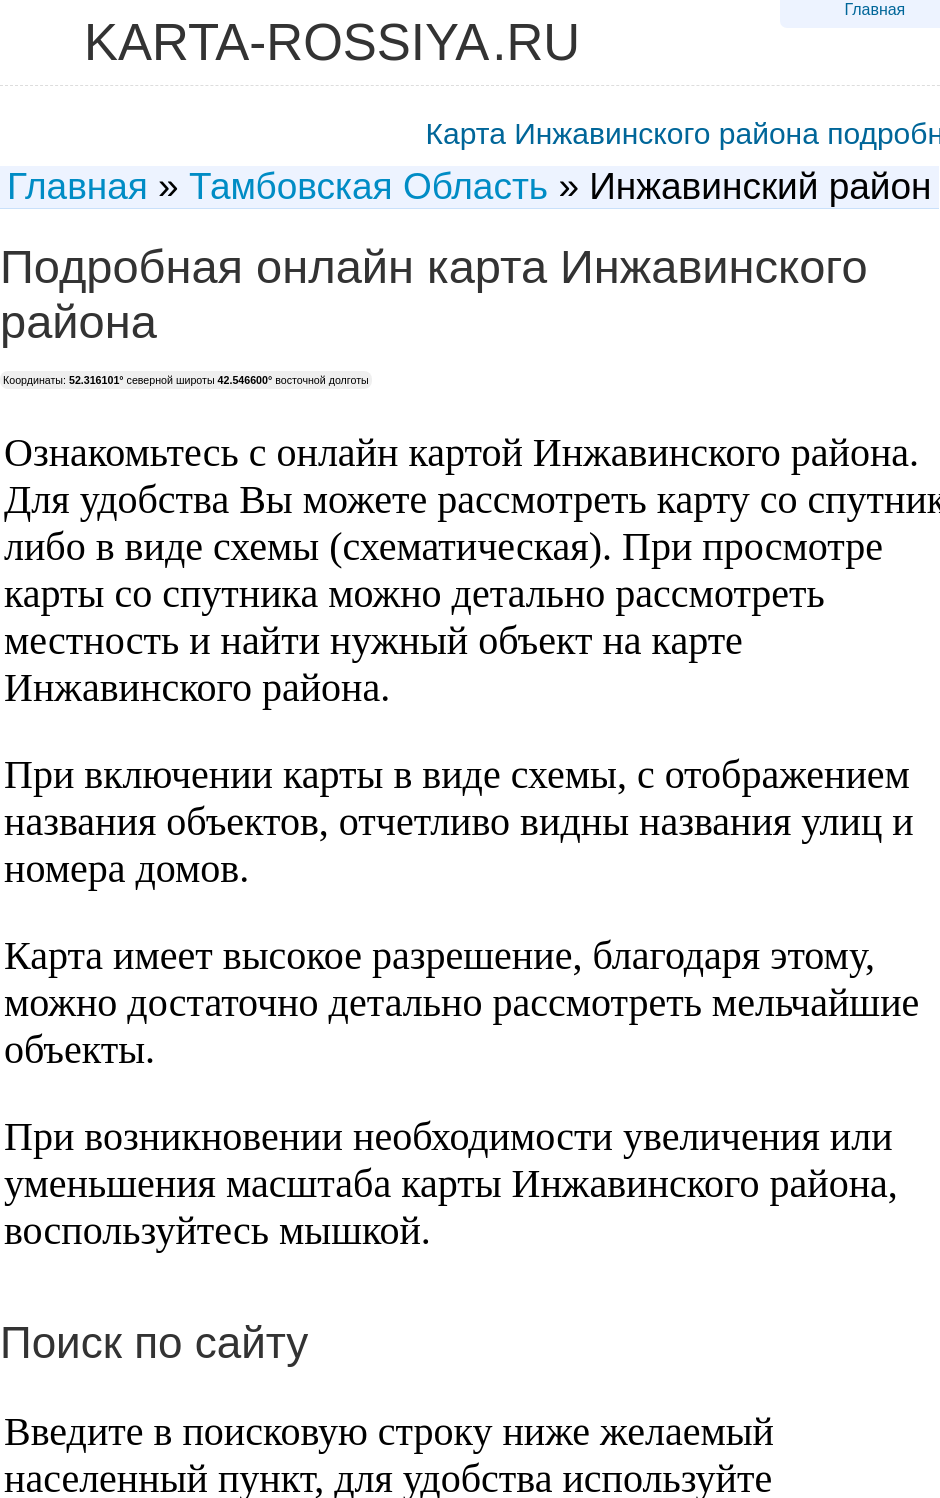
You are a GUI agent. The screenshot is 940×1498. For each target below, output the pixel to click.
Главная (874, 9)
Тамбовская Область (368, 186)
